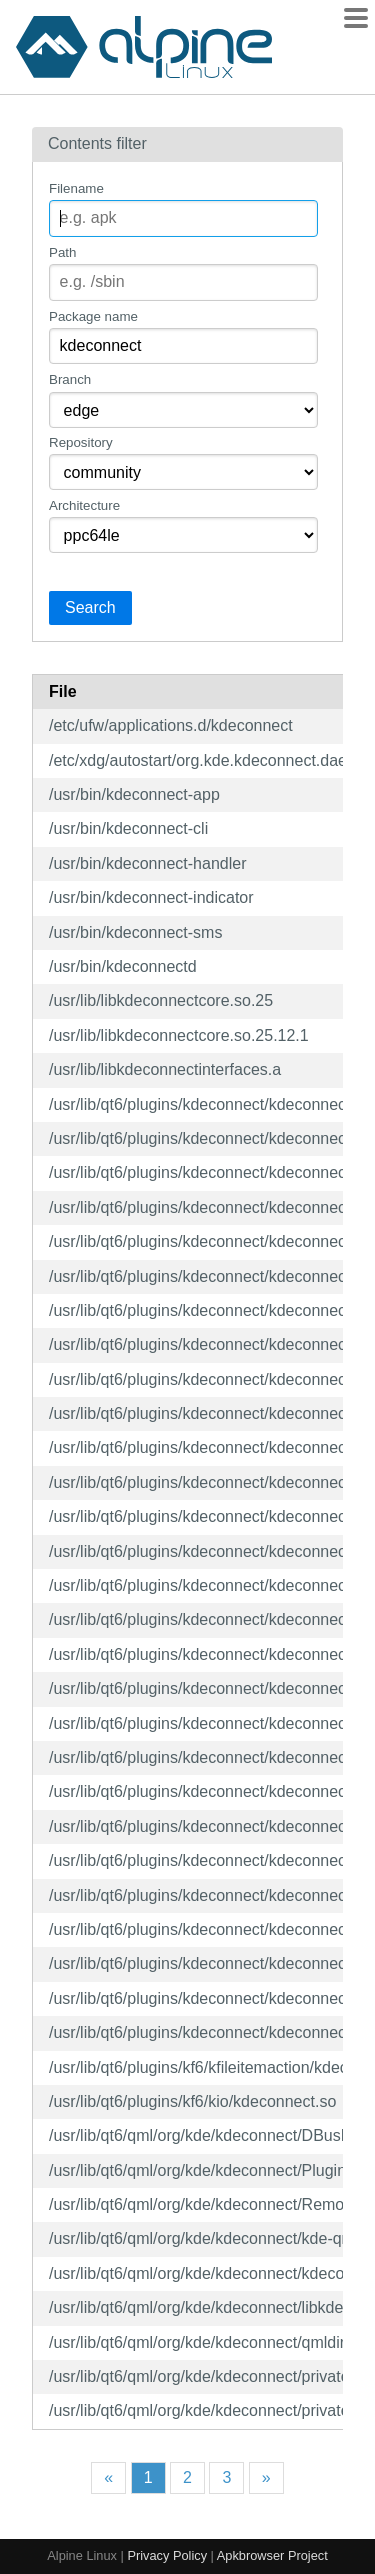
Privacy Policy (167, 2555)
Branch (70, 379)
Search (90, 607)
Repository (81, 442)
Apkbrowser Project (272, 2555)
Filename (76, 188)
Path (62, 252)
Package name (93, 316)
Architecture (84, 505)
